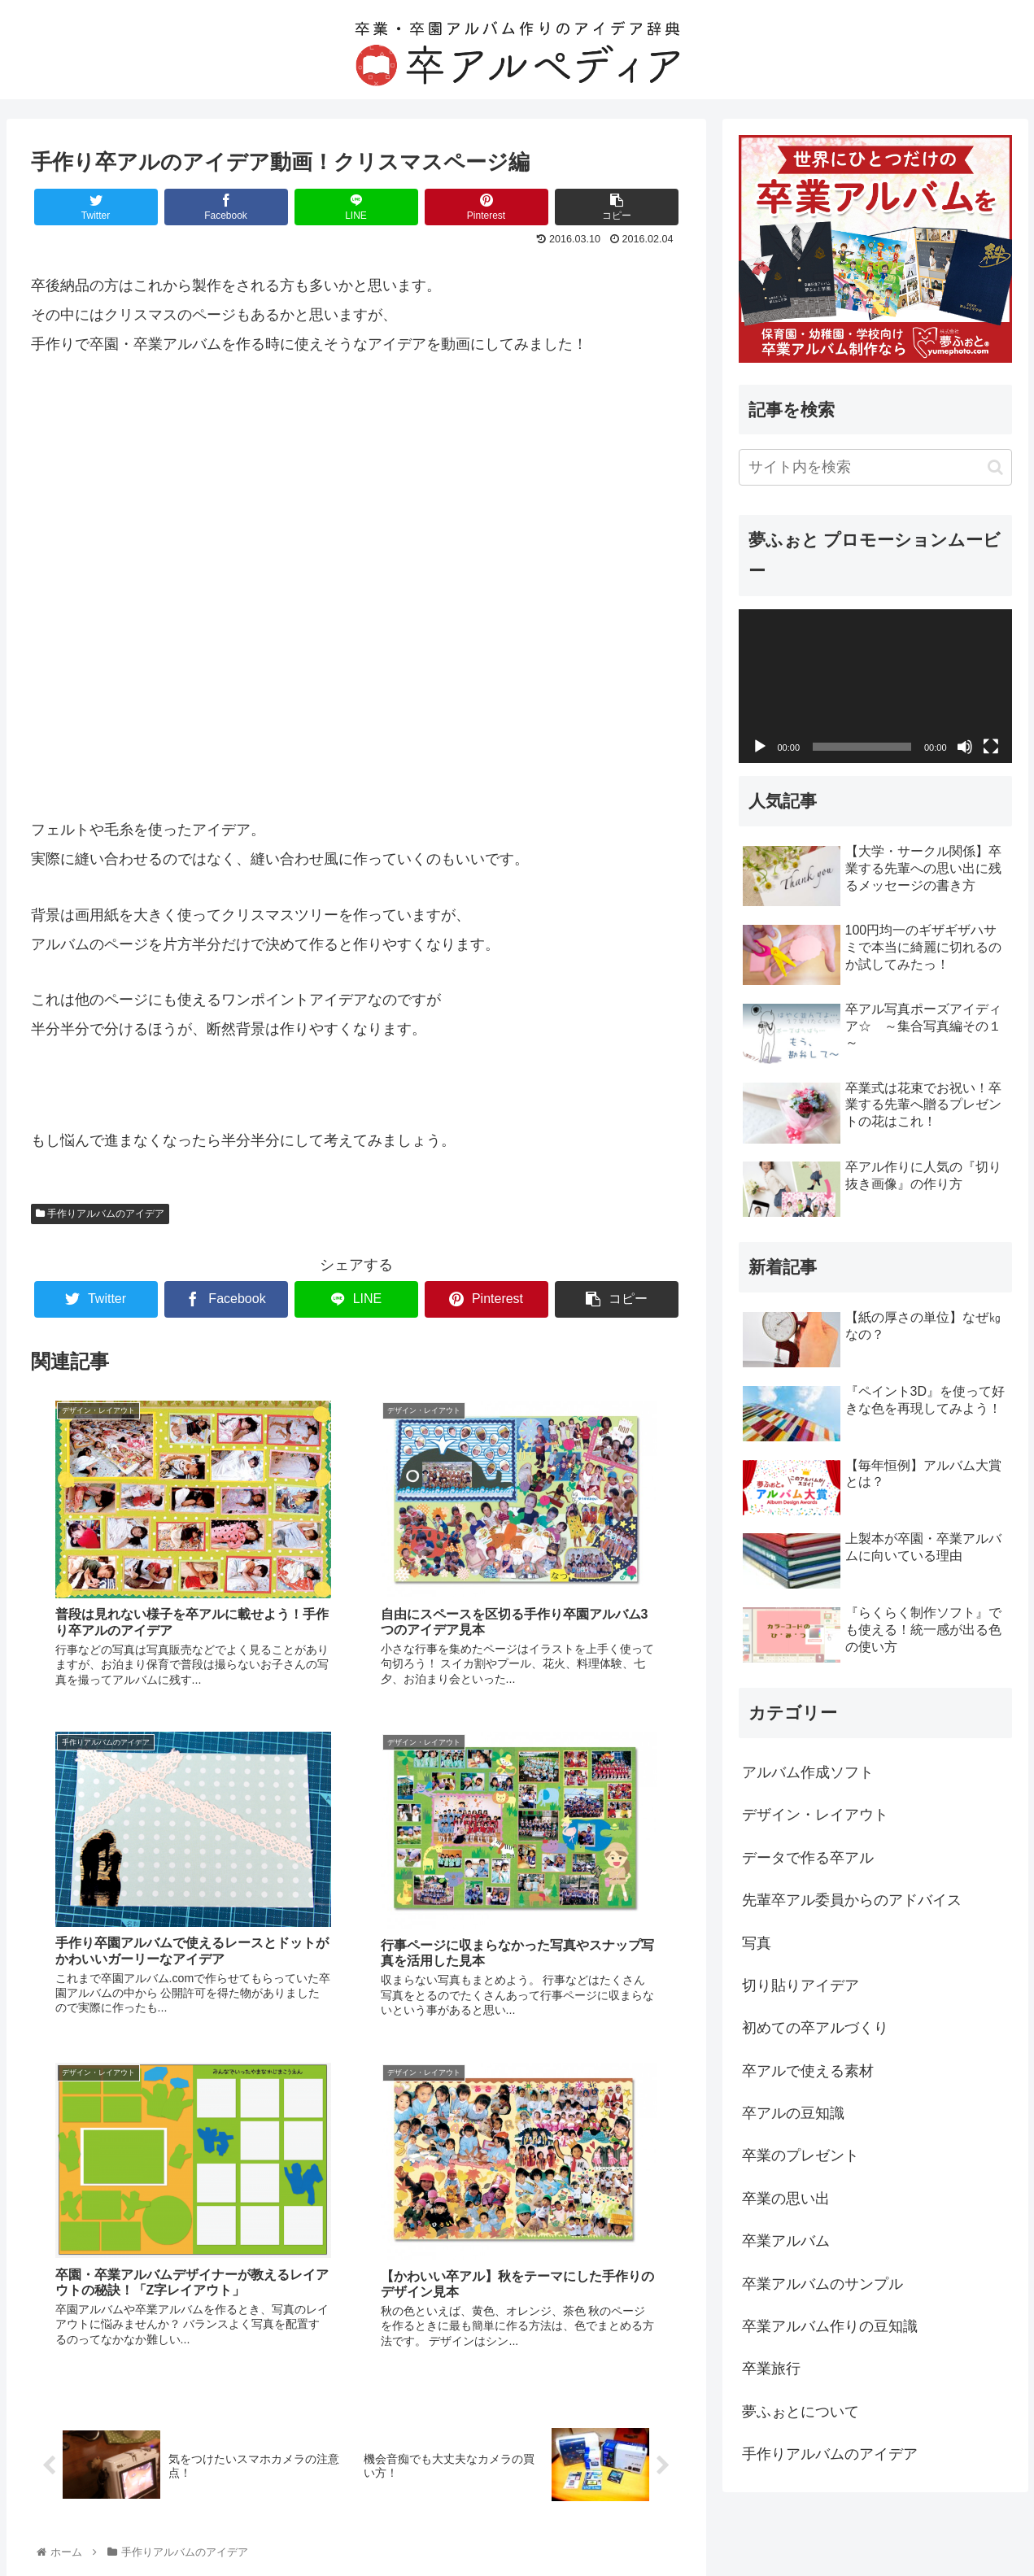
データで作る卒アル (808, 1858)
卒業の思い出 (786, 2198)
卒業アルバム (786, 2241)
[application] (875, 686)
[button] (995, 467)
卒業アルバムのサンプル (822, 2284)
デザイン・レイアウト (815, 1815)
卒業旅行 (771, 2368)
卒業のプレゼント (800, 2155)
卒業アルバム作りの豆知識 (830, 2326)
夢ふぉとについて (800, 2412)
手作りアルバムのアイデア (100, 1213)
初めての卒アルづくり (815, 2028)
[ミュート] (965, 747)
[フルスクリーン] (991, 747)
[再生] (760, 747)
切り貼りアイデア (800, 1985)
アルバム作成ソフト (808, 1772)
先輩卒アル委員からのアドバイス (852, 1900)
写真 (756, 1943)
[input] (875, 467)
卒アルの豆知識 (793, 2113)
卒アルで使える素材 (808, 2071)
